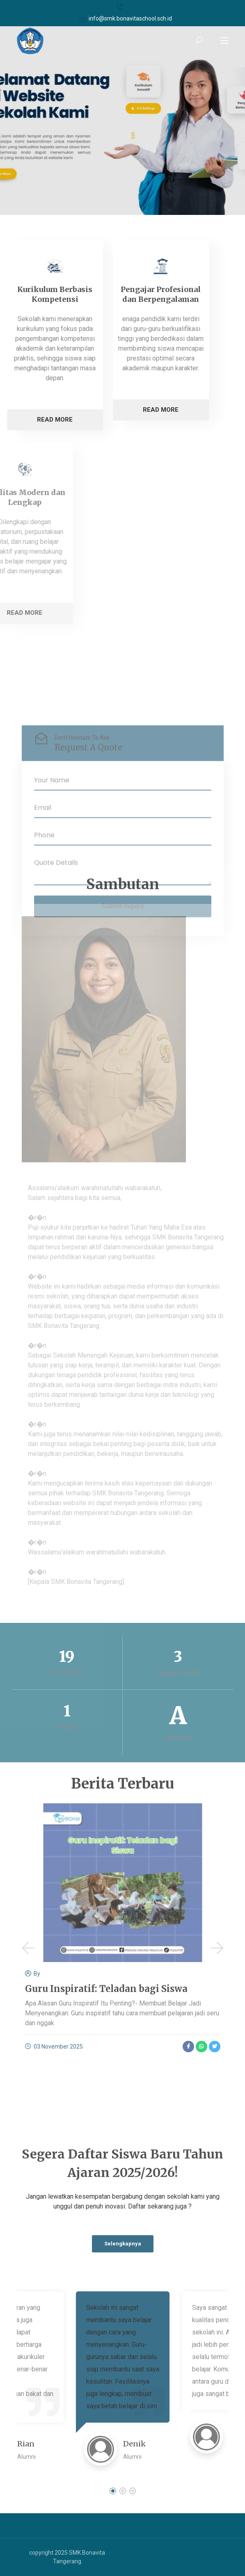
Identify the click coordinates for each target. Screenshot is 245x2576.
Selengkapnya (122, 2244)
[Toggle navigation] (224, 41)
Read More (95, 409)
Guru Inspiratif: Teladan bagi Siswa (106, 1988)
